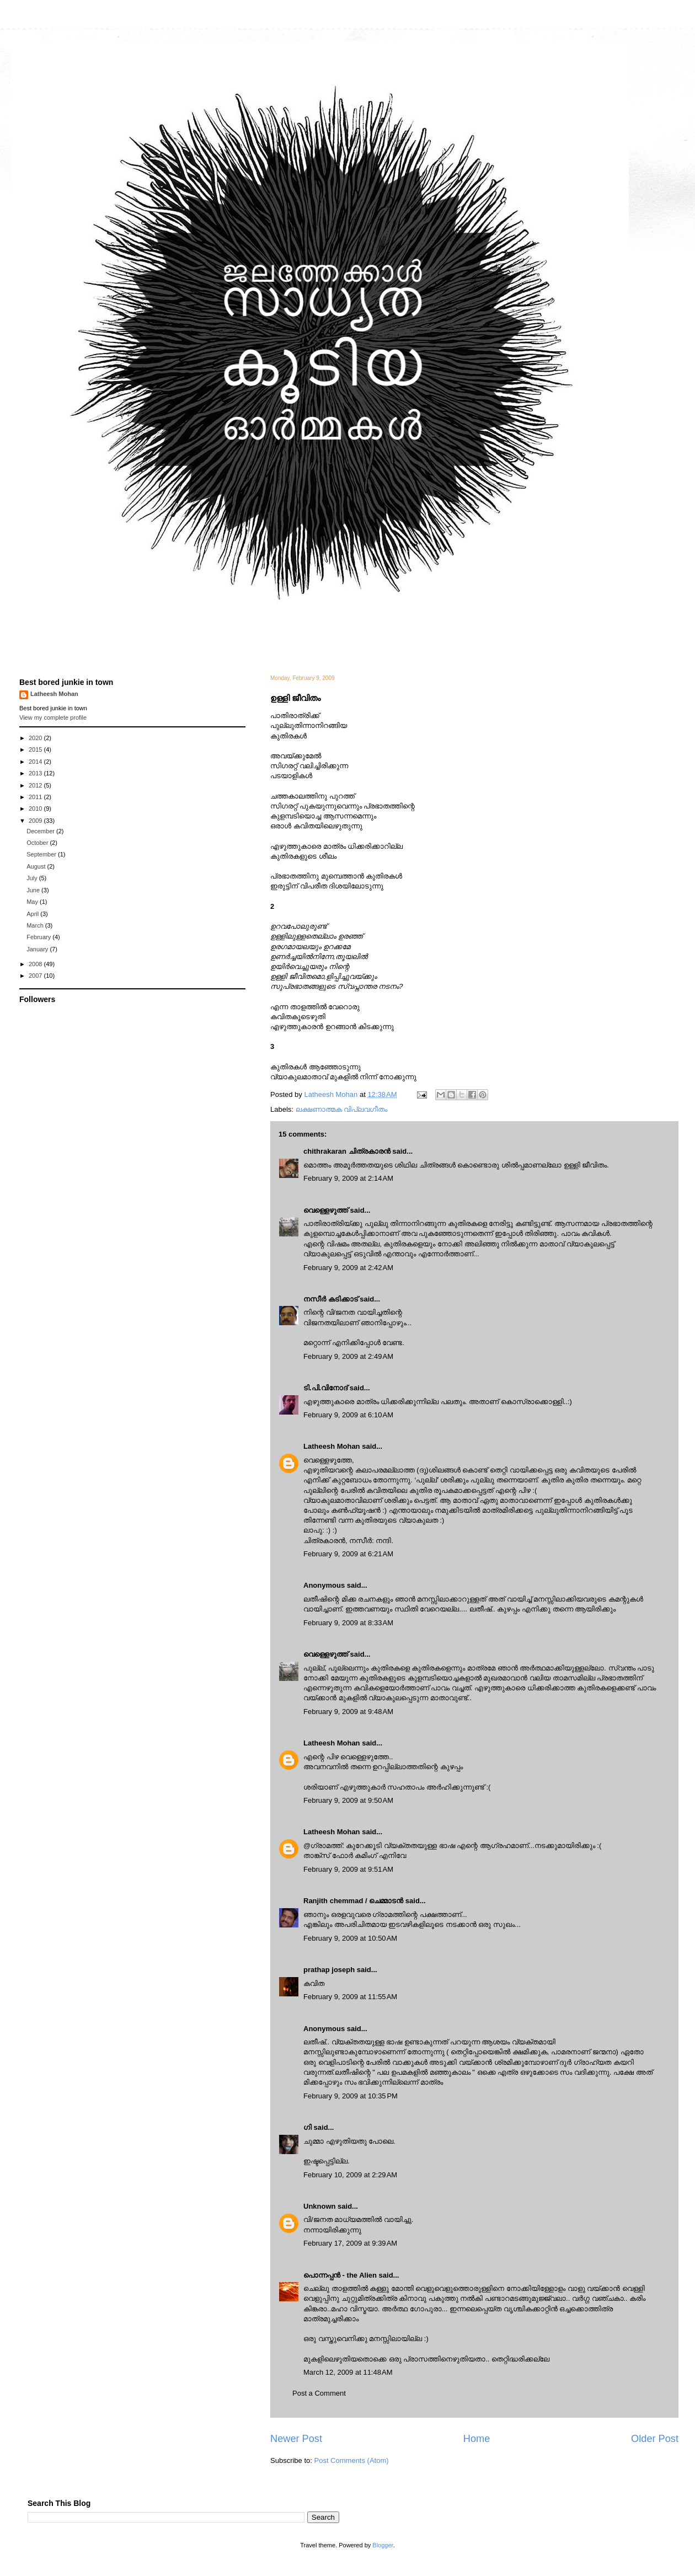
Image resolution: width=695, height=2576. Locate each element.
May (33, 901)
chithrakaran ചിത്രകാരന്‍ (347, 1151)
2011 (36, 797)
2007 (36, 975)
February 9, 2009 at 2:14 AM (348, 1178)
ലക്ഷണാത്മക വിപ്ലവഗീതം (342, 1109)
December (41, 831)
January (38, 949)
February (39, 937)
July (32, 878)
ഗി (307, 2127)
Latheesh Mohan (331, 1446)
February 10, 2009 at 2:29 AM (350, 2175)
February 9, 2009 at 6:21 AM (348, 1554)
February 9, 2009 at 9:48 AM (348, 1711)
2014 (36, 761)
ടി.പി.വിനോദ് (325, 1388)
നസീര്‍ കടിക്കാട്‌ (330, 1299)
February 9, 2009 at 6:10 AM (348, 1415)
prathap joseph (329, 1970)
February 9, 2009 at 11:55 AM (350, 1997)
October (38, 842)
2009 (36, 820)
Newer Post (296, 2438)
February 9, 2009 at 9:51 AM (348, 1869)
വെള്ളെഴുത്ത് (325, 1210)
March (35, 925)
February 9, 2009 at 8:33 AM (348, 1623)
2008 (36, 964)
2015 (36, 749)
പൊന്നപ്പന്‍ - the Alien (340, 2275)
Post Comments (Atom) (351, 2460)
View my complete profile (53, 717)
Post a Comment (319, 2393)
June (33, 890)
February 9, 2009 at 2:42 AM (348, 1267)
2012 (36, 785)
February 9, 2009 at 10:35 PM (350, 2096)
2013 (36, 773)
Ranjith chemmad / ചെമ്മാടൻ (353, 1901)
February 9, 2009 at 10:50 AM (350, 1938)
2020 (36, 738)
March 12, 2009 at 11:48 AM (348, 2372)
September (42, 854)
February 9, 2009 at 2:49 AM (348, 1356)
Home (476, 2438)
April (33, 914)
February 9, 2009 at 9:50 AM (348, 1800)
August (36, 866)
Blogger (382, 2545)
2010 (36, 808)
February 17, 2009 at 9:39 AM (350, 2243)
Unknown (319, 2206)
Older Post (654, 2438)
